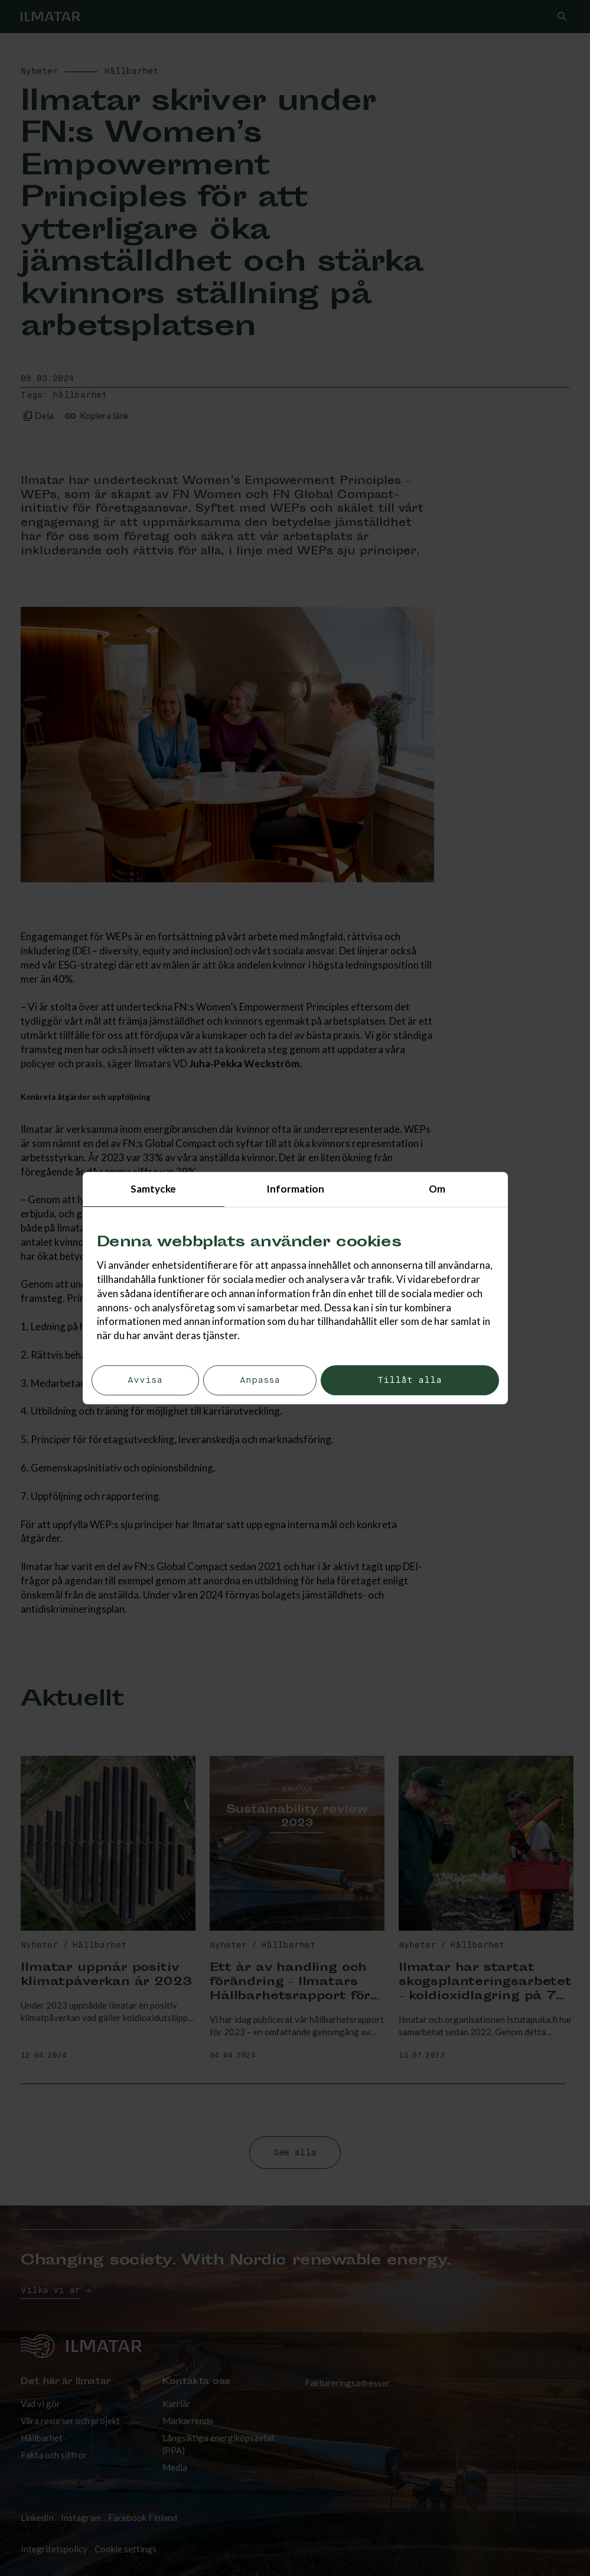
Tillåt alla (409, 1380)
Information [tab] (295, 1189)
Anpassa (260, 1380)
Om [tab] (437, 1189)
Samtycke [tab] (153, 1189)
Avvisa (145, 1380)
